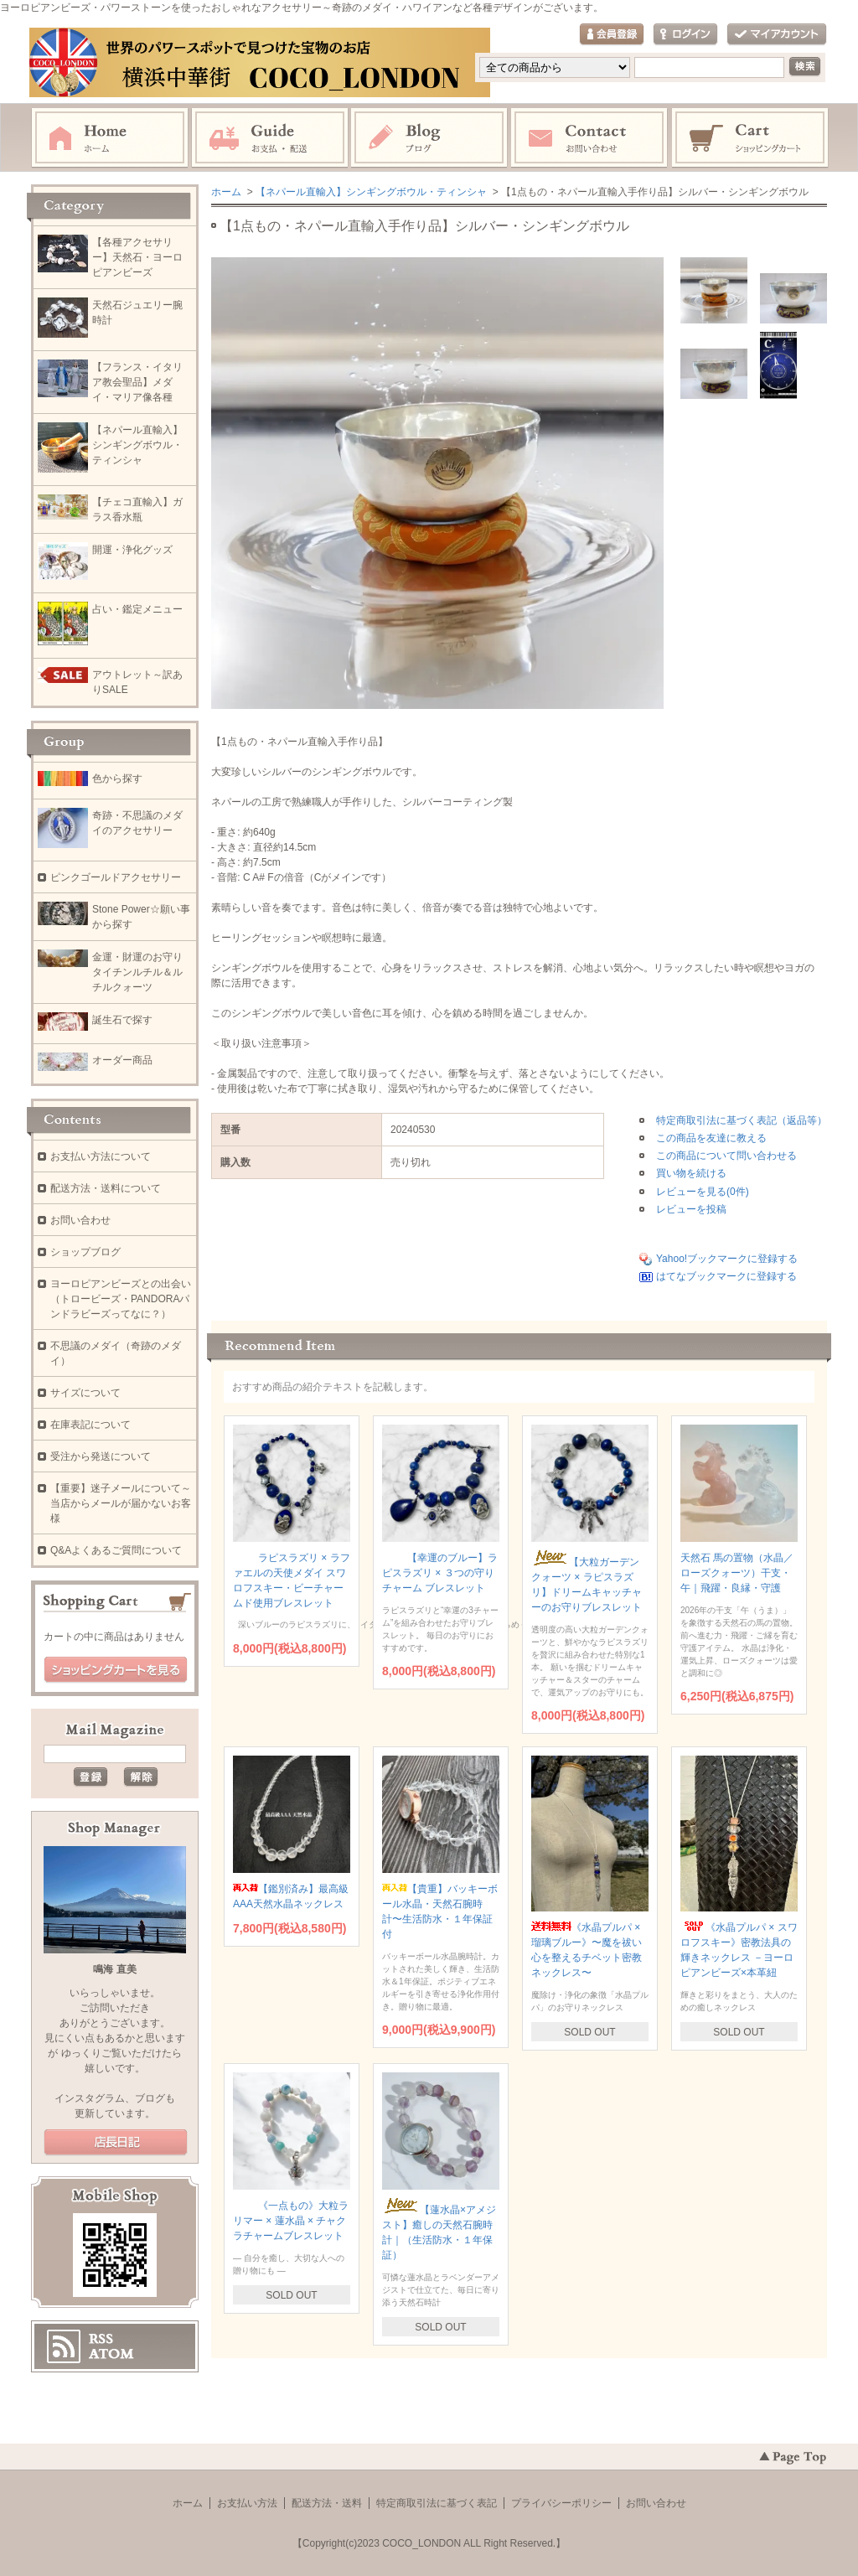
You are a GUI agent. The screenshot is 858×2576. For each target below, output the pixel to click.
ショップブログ (85, 1252)
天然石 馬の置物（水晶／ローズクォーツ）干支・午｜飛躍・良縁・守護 (736, 1573)
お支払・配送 (270, 138)
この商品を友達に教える (711, 1138)
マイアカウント (776, 34)
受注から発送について (100, 1456)
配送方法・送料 (327, 2503)
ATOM (111, 2354)
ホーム (110, 138)
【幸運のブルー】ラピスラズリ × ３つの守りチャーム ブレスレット (440, 1573)
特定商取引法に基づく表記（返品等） (741, 1120)
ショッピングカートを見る (116, 1670)
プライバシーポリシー (561, 2503)
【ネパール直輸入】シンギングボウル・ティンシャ (371, 192)
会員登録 (611, 34)
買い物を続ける (691, 1173)
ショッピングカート (751, 138)
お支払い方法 (247, 2503)
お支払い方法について (100, 1156)
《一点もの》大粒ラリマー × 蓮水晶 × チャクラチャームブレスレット (291, 2221)
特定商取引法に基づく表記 (436, 2503)
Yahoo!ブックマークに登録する (727, 1259)
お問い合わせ (590, 138)
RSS (101, 2339)
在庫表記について (90, 1424)
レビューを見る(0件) (702, 1191)
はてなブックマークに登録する (726, 1276)
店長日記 (116, 2142)
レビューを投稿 (691, 1209)
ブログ (430, 138)
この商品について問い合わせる (726, 1155)
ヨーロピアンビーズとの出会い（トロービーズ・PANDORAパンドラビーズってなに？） (120, 1299)
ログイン (685, 34)
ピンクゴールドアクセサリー (115, 877)
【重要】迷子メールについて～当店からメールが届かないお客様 (120, 1503)
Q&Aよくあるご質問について (116, 1550)
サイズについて (85, 1393)
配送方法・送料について (105, 1188)
